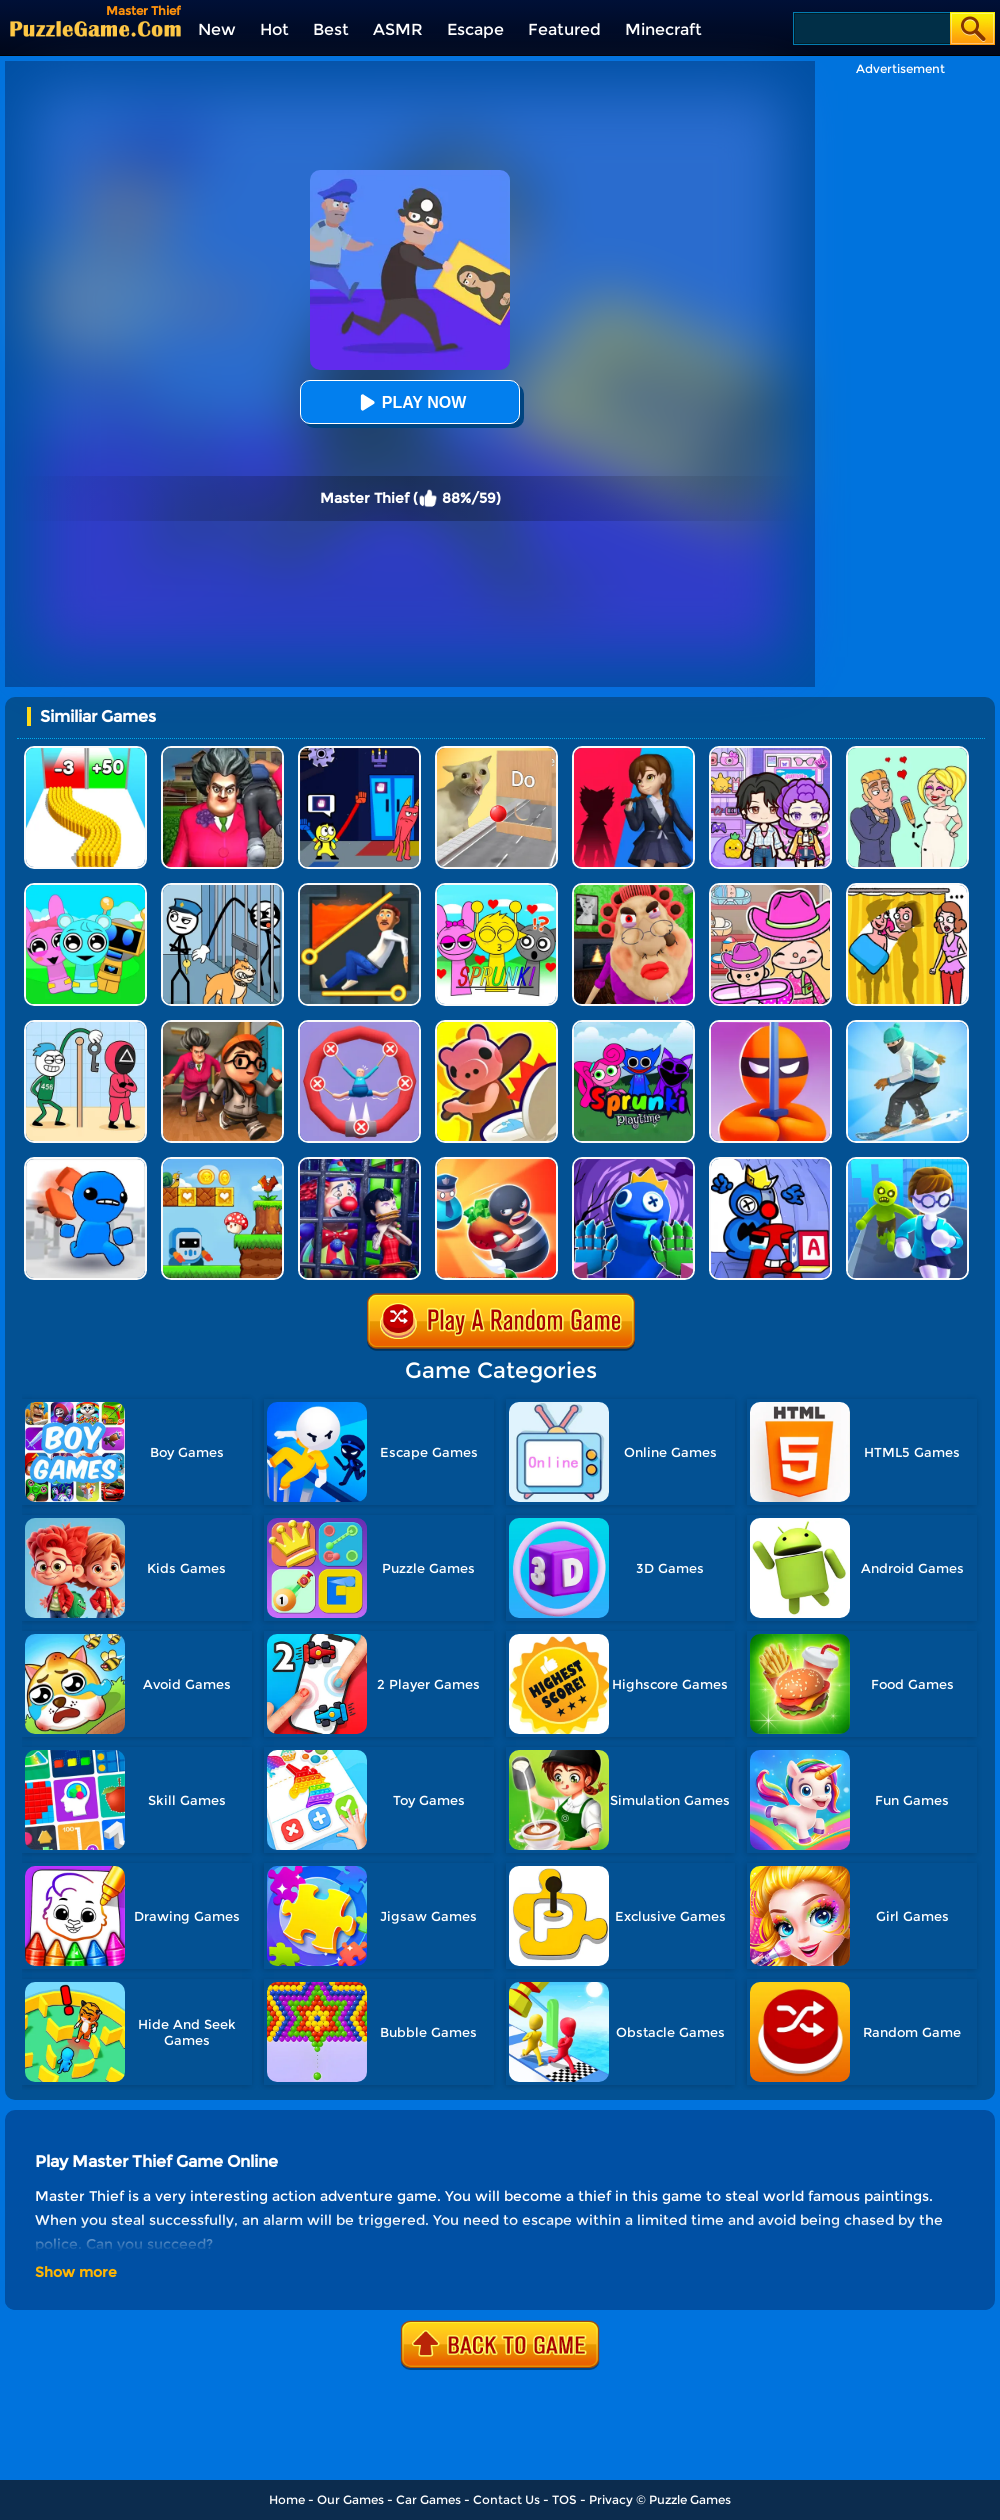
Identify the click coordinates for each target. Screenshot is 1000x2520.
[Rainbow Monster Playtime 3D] (633, 1164)
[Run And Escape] (222, 1164)
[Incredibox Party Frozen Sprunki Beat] (85, 890)
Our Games (350, 2499)
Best (331, 29)
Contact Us (506, 2499)
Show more (76, 2272)
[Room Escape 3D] (496, 1164)
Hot (274, 29)
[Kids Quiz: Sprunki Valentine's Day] (496, 890)
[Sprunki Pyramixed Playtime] (633, 1027)
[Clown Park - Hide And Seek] (359, 1164)
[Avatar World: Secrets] (770, 753)
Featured (564, 29)
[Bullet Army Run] (85, 753)
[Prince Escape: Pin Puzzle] (359, 890)
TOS (564, 2499)
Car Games (428, 2499)
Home (287, 2499)
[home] (95, 28)
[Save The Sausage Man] (359, 1027)
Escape (475, 29)
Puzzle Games (690, 2499)
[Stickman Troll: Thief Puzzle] (222, 890)
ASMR (398, 29)
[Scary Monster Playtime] (633, 753)
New (217, 29)
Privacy (611, 2499)
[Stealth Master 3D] (770, 1027)
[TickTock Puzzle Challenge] (496, 753)
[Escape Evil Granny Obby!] (633, 890)
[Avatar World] (770, 890)
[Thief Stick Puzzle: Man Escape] (85, 1027)
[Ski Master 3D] (907, 1027)
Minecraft (663, 29)
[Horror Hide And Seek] (222, 1027)
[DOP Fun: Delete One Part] (907, 890)
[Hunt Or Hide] (496, 1027)
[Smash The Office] (85, 1164)
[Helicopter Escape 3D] (907, 1164)
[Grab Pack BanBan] (359, 753)
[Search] (870, 28)
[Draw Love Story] (907, 753)
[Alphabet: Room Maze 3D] (770, 1164)
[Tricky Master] (222, 753)
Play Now (410, 402)
